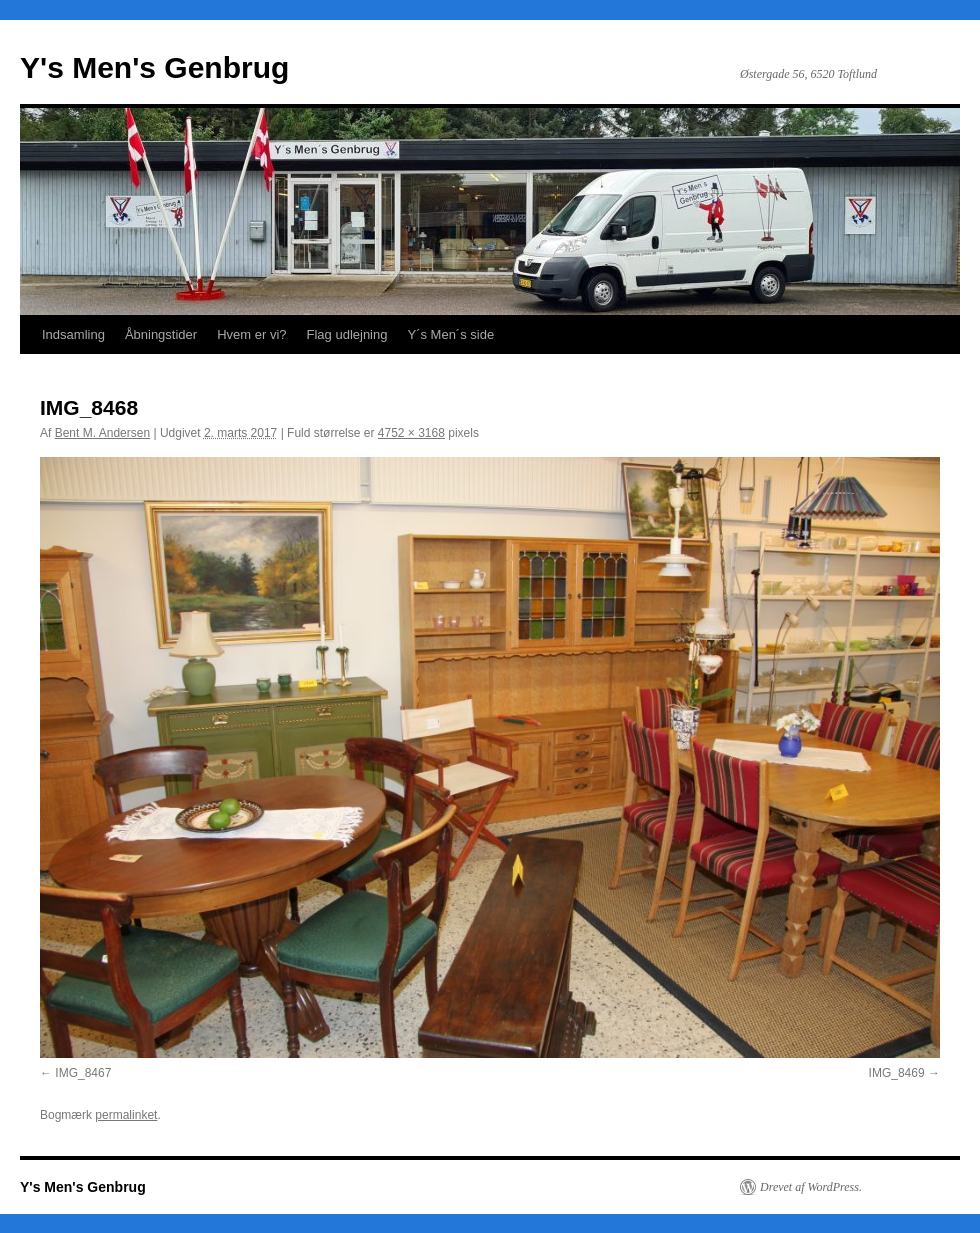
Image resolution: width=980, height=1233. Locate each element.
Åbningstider (161, 334)
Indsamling (73, 334)
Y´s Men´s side (450, 334)
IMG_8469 (897, 1073)
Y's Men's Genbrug (154, 67)
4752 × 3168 (411, 433)
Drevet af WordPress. (811, 1187)
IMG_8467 (83, 1073)
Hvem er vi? (251, 334)
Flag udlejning (347, 334)
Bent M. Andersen (102, 433)
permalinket (126, 1115)
